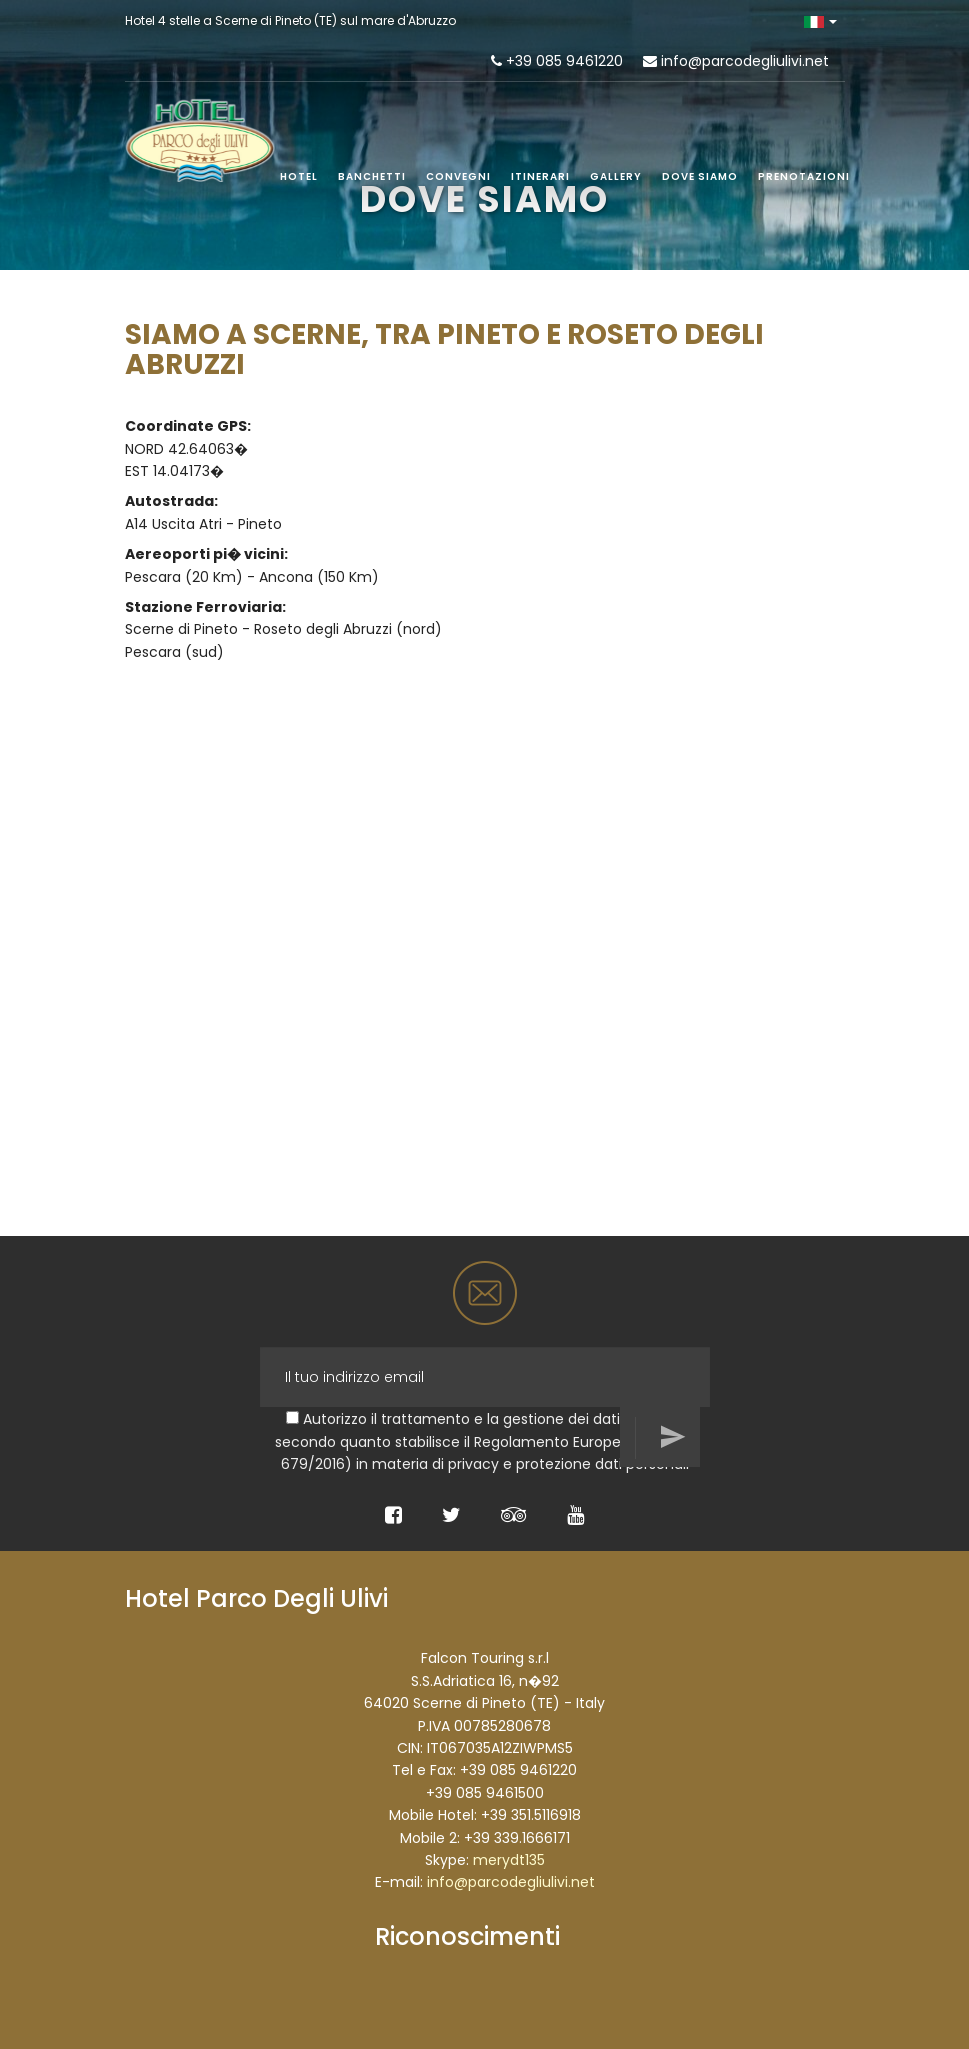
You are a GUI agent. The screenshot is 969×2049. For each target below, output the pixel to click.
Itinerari (540, 176)
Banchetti (372, 176)
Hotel (299, 176)
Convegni (458, 176)
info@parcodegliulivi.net (745, 61)
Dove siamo (700, 176)
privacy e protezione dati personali (568, 1464)
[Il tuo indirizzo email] (485, 1377)
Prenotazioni (804, 176)
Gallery (616, 176)
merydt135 (509, 1860)
